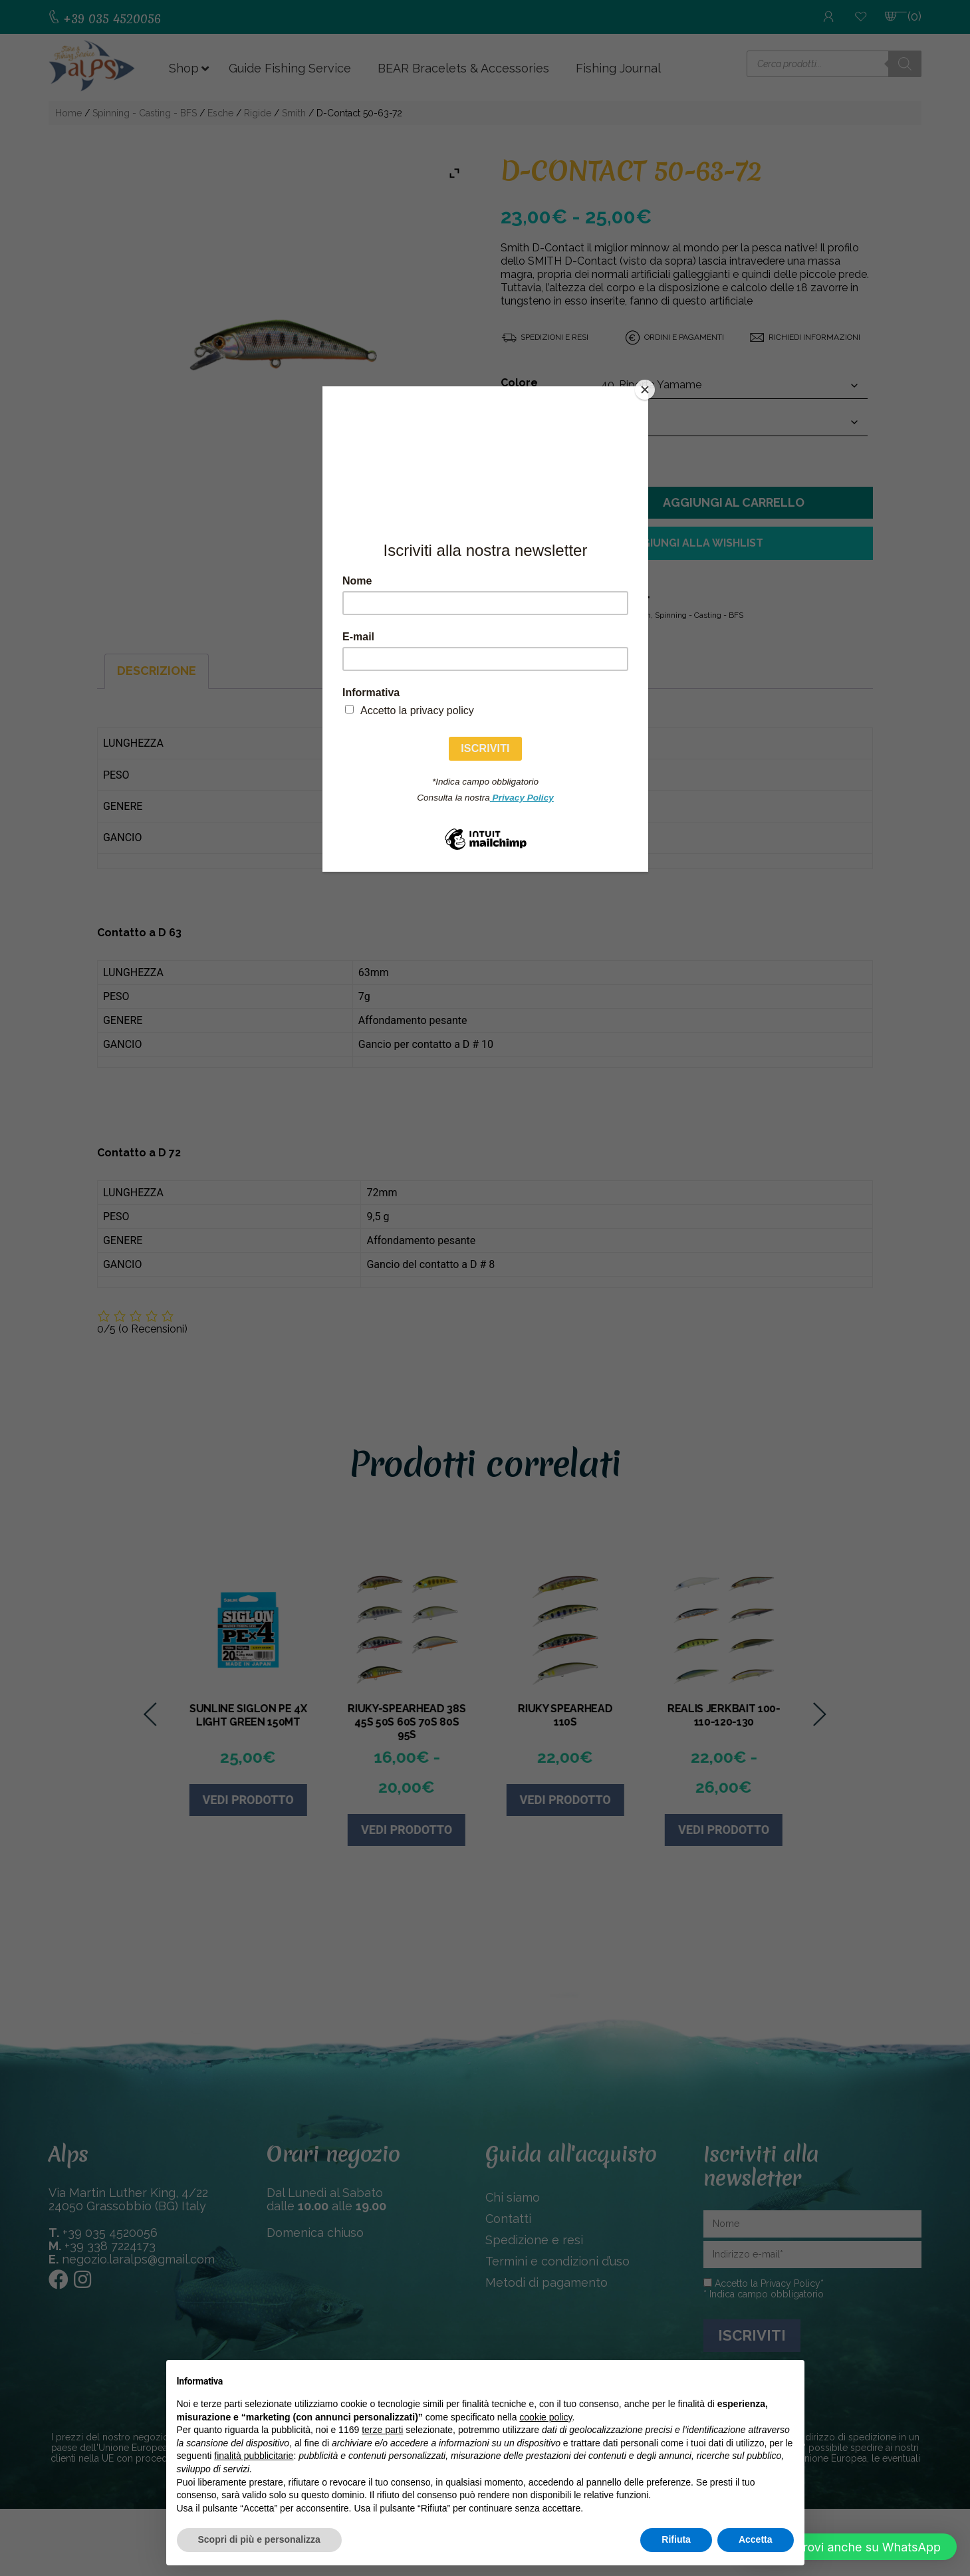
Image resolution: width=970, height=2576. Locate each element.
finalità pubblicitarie (253, 2455)
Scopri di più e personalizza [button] (259, 2539)
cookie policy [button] (545, 2417)
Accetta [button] (756, 2539)
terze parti (382, 2429)
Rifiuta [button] (676, 2539)
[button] (850, 2546)
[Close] (645, 390)
